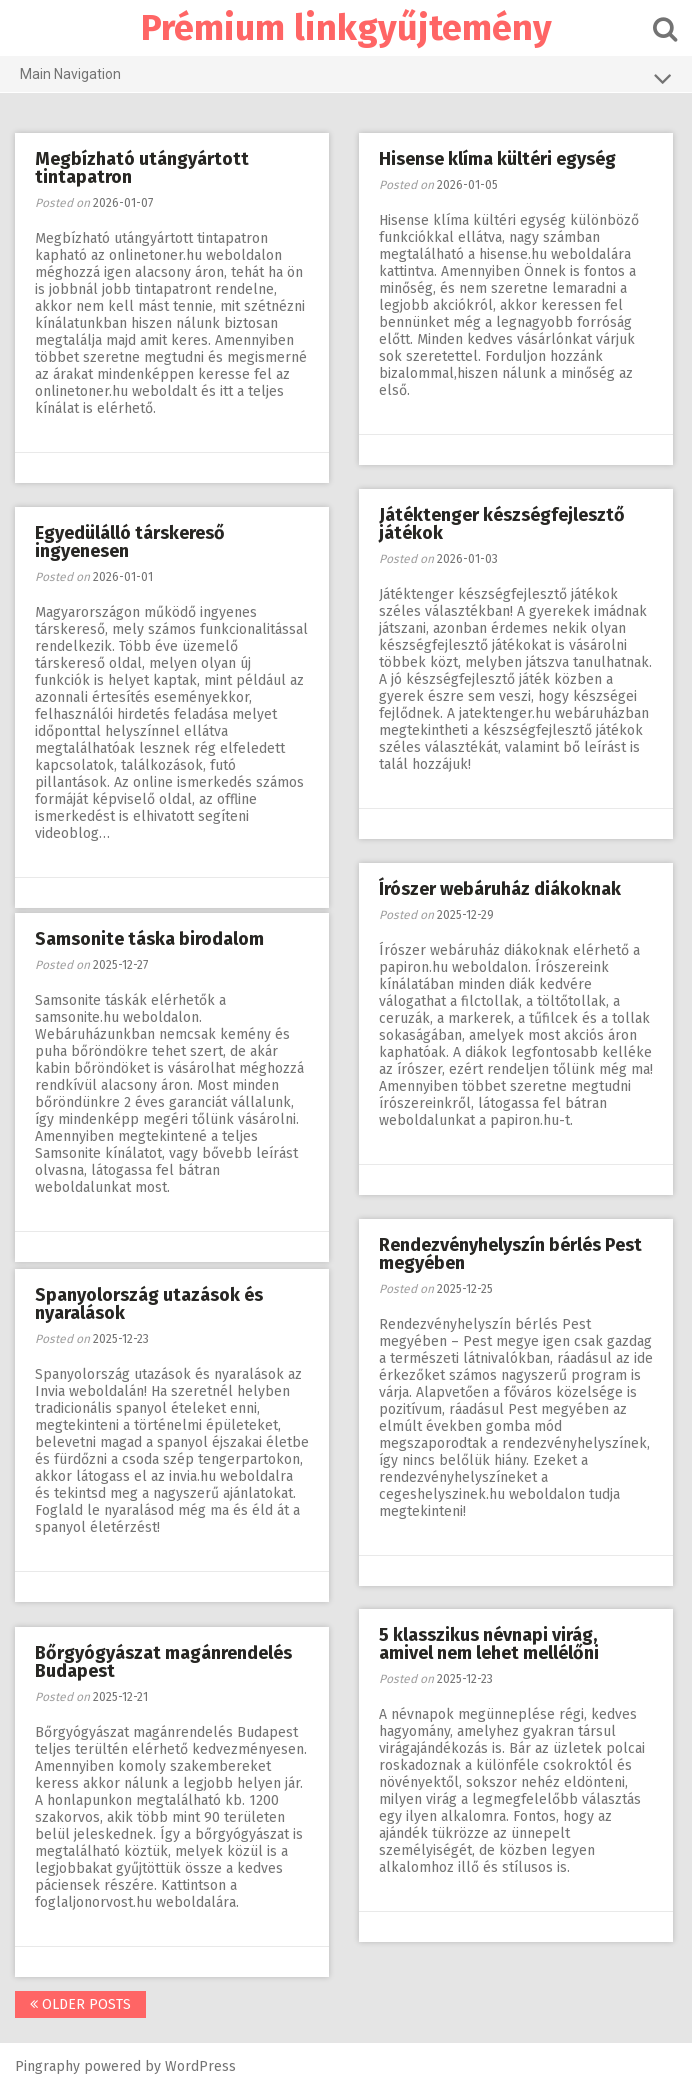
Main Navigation (346, 78)
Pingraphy (47, 2066)
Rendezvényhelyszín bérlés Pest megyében (510, 1254)
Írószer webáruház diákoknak (500, 889)
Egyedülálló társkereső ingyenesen (130, 542)
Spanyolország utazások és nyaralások (149, 1304)
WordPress (200, 2066)
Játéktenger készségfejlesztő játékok (502, 524)
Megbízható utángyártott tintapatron (142, 168)
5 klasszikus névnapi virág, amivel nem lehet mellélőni (489, 1644)
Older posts (80, 2004)
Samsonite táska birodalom (149, 939)
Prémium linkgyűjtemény (346, 28)
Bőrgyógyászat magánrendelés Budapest (163, 1662)
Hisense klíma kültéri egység (497, 159)
